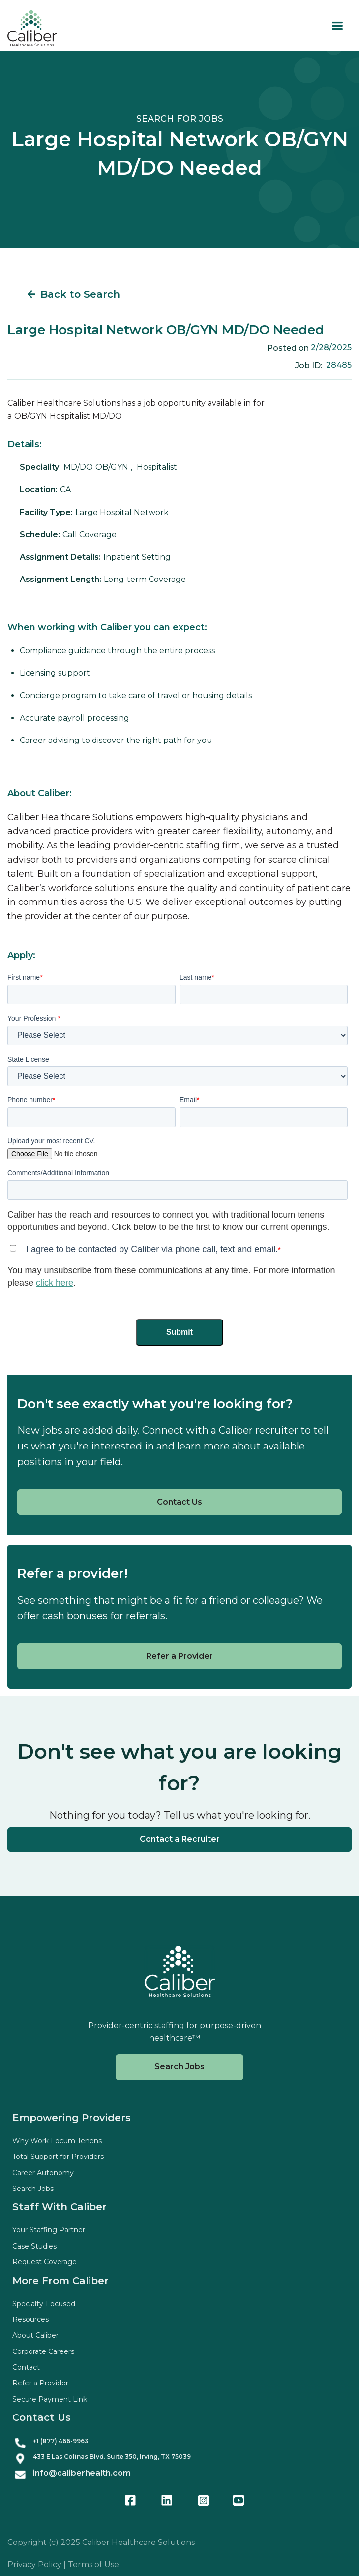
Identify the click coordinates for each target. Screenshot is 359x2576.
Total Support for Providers (58, 2156)
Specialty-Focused (43, 2303)
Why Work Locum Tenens (57, 2140)
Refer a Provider (179, 1656)
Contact (26, 2367)
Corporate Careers (43, 2351)
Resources (30, 2319)
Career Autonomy (43, 2172)
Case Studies (34, 2246)
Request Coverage (44, 2261)
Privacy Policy (34, 2564)
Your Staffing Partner (48, 2229)
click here (54, 1283)
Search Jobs (179, 2066)
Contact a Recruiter (180, 1839)
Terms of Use (93, 2564)
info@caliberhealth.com (82, 2473)
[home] (32, 28)
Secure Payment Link (49, 2399)
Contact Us (179, 1502)
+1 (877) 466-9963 (61, 2441)
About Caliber (35, 2335)
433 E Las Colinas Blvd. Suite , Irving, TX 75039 (112, 2456)
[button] (337, 25)
